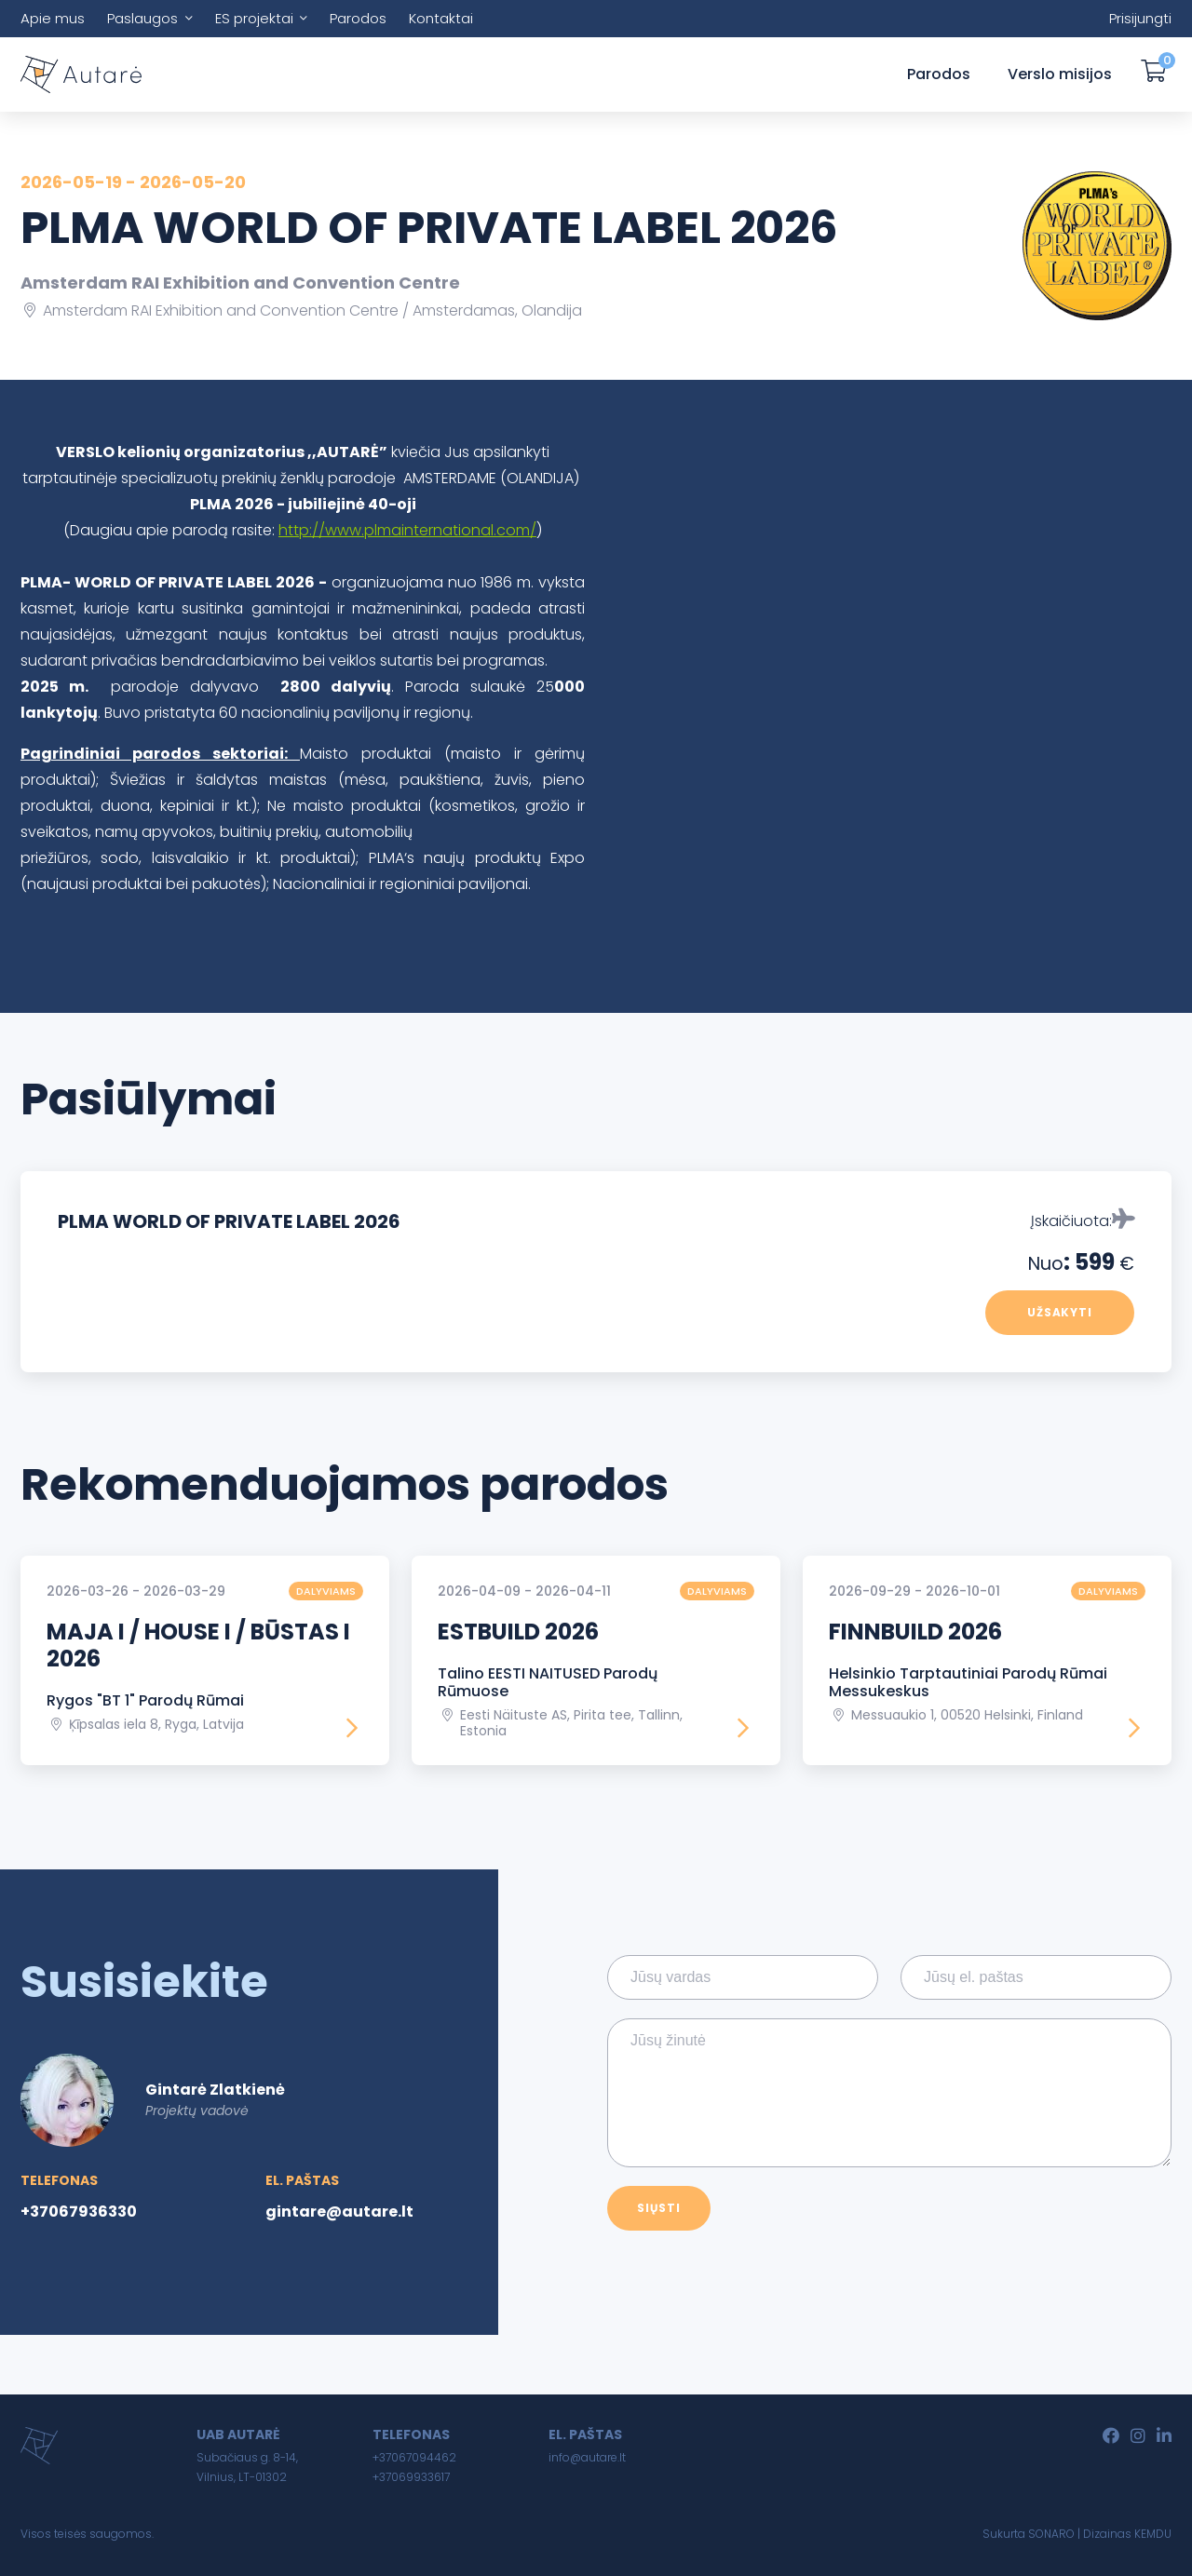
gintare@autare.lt (339, 2211)
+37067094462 (414, 2457)
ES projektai (254, 18)
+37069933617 (411, 2477)
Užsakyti (1060, 1312)
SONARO (1051, 2534)
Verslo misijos (1060, 74)
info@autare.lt (587, 2457)
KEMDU (1153, 2534)
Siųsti (659, 2208)
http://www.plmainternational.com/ (407, 530)
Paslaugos (142, 18)
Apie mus (52, 18)
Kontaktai (441, 18)
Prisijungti (1140, 18)
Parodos (358, 18)
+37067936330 (78, 2211)
